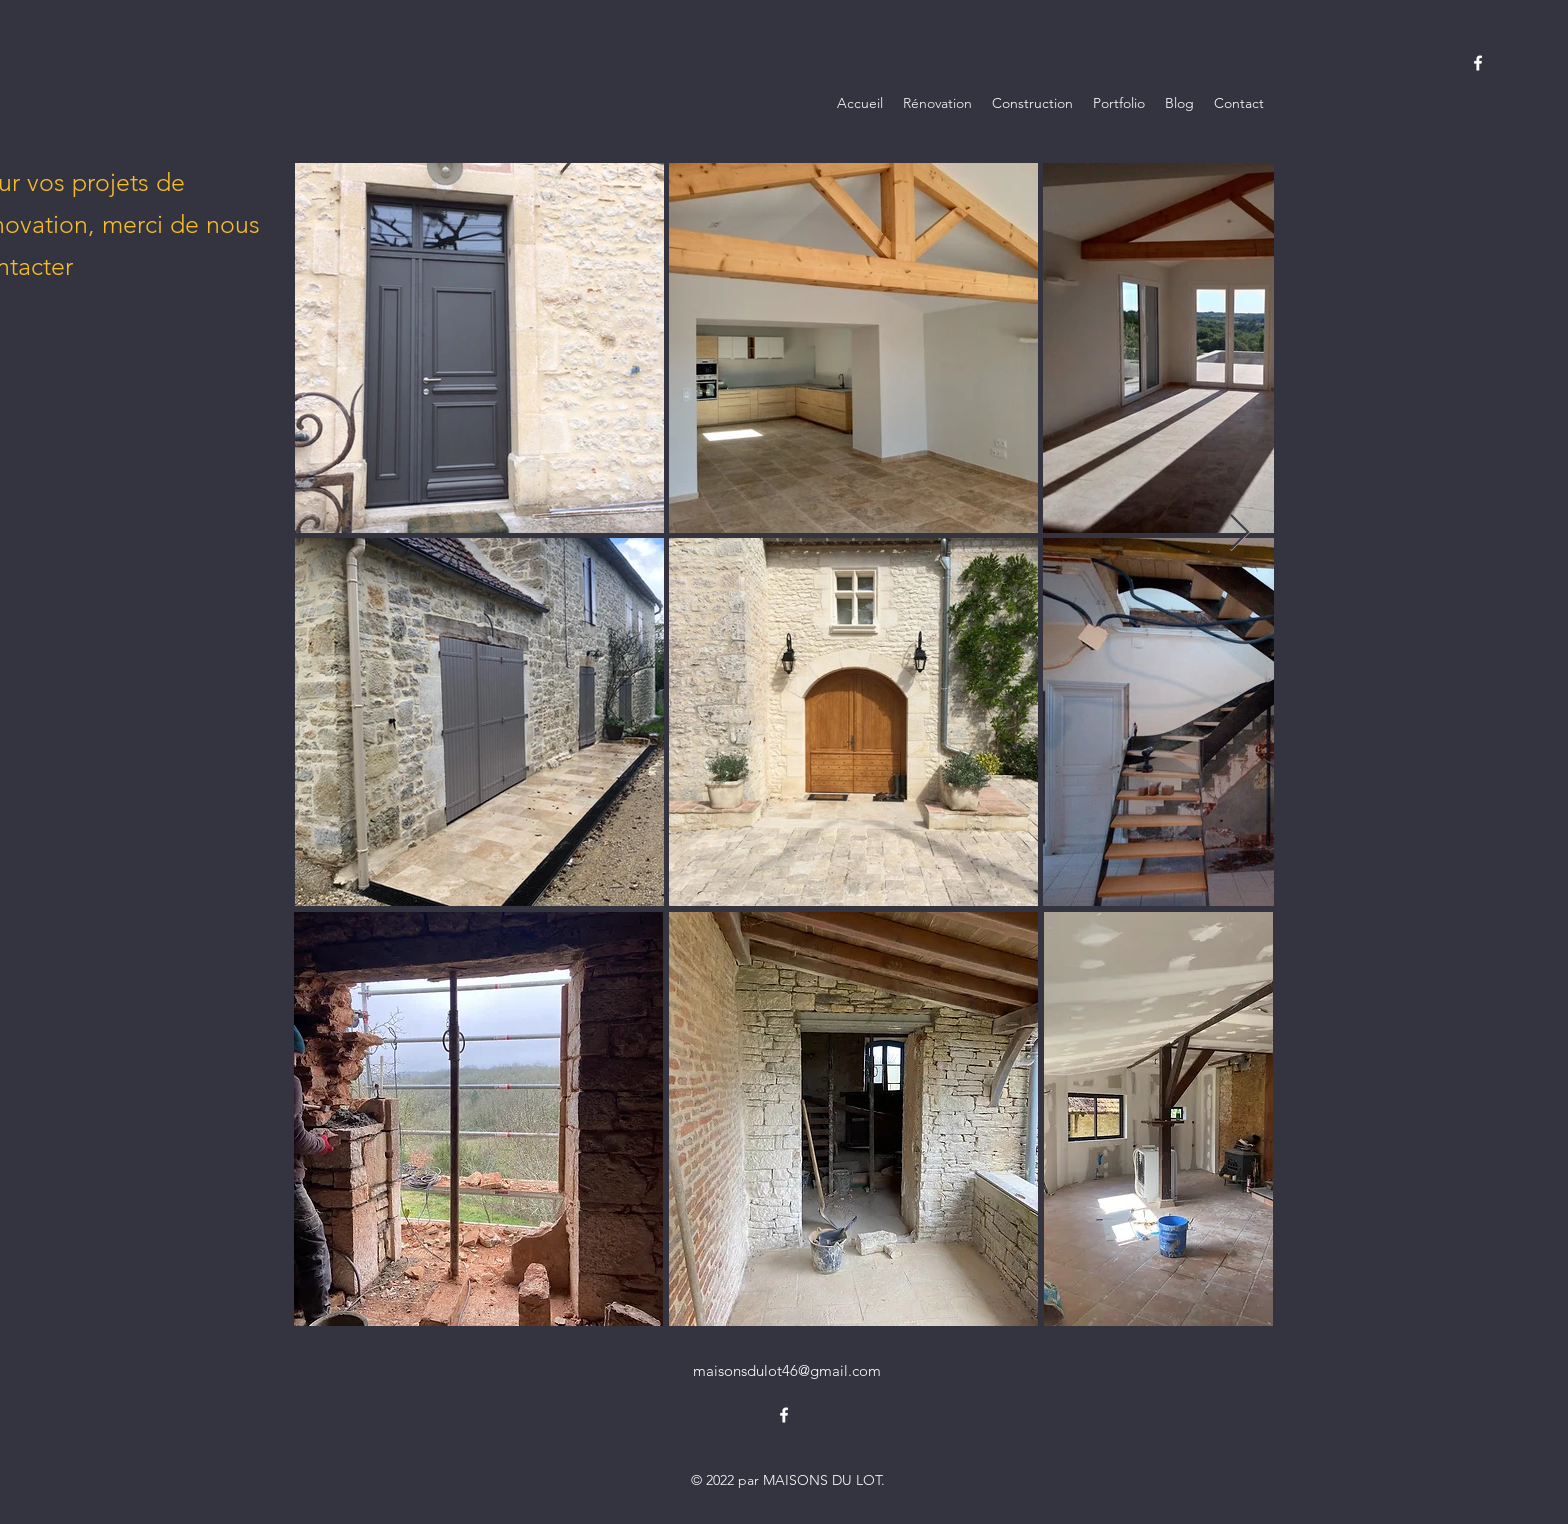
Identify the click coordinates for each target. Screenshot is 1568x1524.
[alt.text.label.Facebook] (1478, 63)
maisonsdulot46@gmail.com (787, 1370)
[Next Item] (1239, 533)
